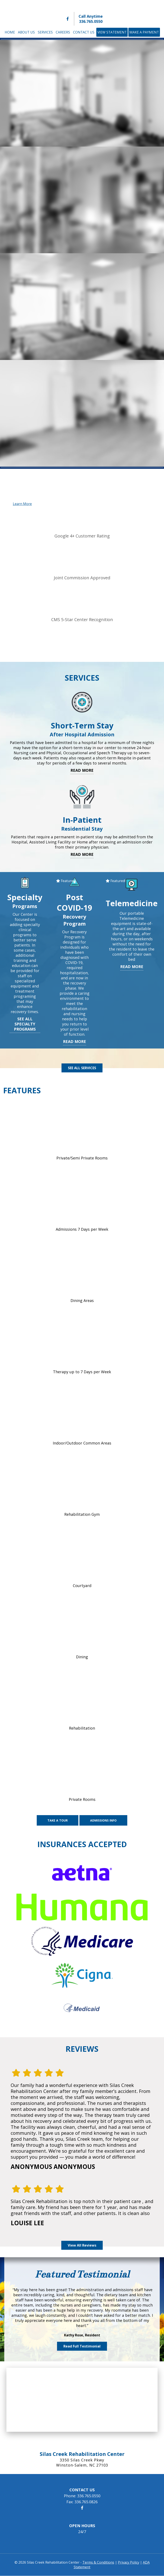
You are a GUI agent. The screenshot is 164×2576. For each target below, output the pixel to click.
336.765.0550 (90, 21)
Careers (62, 32)
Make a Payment (145, 32)
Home (9, 32)
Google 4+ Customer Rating (82, 536)
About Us (25, 32)
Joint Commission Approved (82, 578)
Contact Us (83, 32)
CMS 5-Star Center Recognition (82, 620)
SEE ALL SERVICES (82, 1068)
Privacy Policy (128, 2562)
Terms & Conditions (98, 2562)
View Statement (112, 32)
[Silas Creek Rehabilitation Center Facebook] (67, 19)
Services (44, 32)
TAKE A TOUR (57, 1821)
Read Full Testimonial (82, 2346)
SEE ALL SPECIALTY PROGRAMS (25, 1024)
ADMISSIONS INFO (103, 1821)
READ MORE (82, 770)
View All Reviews (82, 2245)
